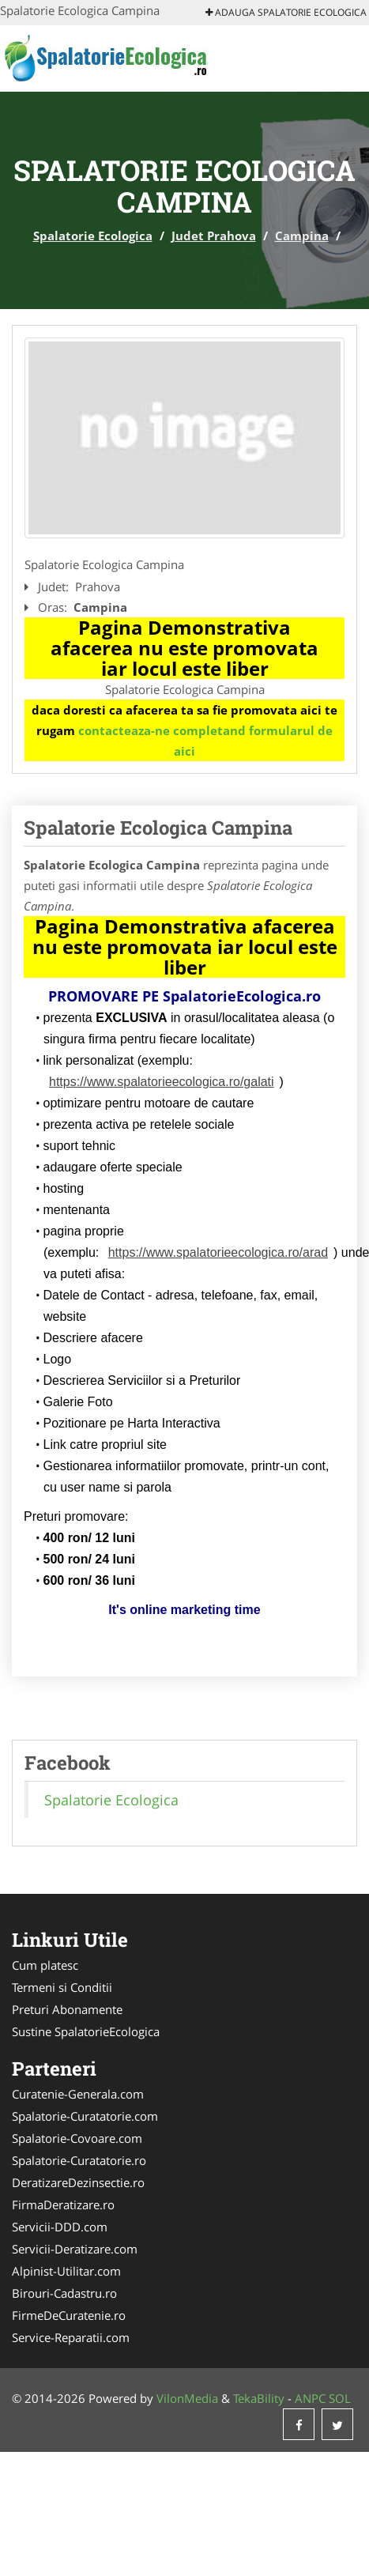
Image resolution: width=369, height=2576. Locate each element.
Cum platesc (45, 1965)
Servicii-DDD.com (59, 2227)
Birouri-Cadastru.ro (64, 2293)
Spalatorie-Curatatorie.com (85, 2116)
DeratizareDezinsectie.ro (78, 2182)
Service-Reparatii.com (71, 2337)
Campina (302, 235)
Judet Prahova (213, 235)
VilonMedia (187, 2398)
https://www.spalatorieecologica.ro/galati (161, 1081)
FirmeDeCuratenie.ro (69, 2315)
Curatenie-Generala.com (78, 2094)
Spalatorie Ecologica (92, 235)
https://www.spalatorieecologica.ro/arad (218, 1252)
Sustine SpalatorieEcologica (86, 2031)
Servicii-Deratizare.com (74, 2249)
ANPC (310, 2398)
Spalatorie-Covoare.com (77, 2138)
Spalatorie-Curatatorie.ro (79, 2160)
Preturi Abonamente (67, 2009)
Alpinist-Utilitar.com (66, 2271)
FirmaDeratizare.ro (63, 2204)
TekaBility (258, 2398)
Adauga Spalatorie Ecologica (286, 12)
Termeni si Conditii (62, 1987)
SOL (340, 2398)
